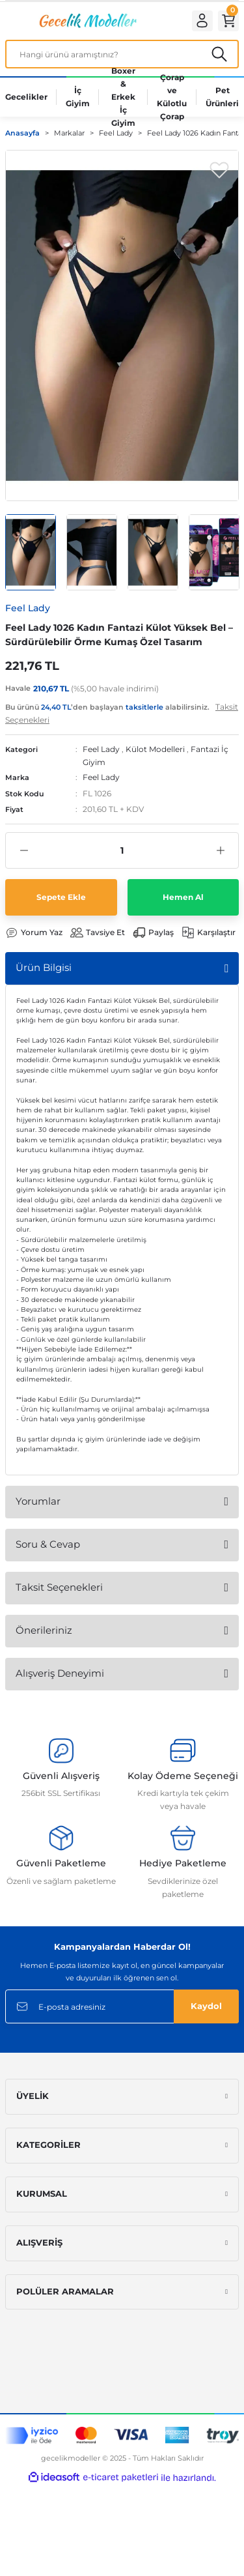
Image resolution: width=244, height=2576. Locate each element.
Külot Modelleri (155, 749)
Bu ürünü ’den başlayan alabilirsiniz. (121, 713)
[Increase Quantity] (220, 850)
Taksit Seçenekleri (59, 1587)
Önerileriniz (44, 1630)
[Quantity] (122, 850)
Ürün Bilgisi (44, 967)
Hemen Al (183, 897)
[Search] (122, 54)
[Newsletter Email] (122, 2006)
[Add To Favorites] (219, 169)
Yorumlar (38, 1501)
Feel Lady (101, 749)
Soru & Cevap (48, 1544)
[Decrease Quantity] (24, 850)
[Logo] (86, 20)
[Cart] (228, 20)
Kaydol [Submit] (206, 2006)
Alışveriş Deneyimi (60, 1673)
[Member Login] (202, 20)
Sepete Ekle (61, 897)
